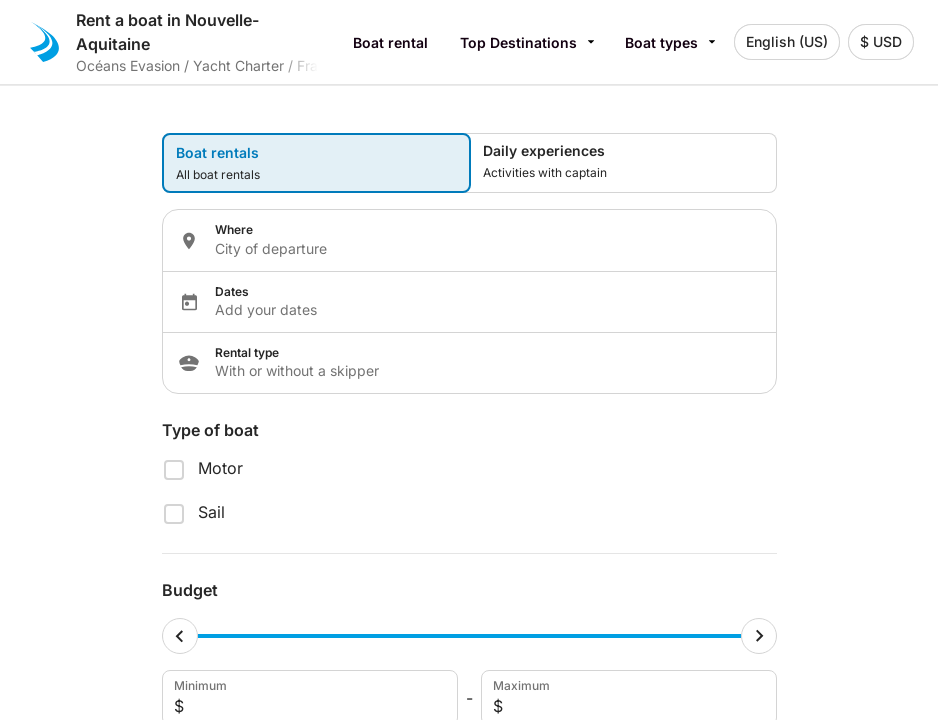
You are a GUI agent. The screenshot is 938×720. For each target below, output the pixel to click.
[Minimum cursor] (180, 636)
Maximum (627, 698)
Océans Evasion (128, 65)
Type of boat (210, 430)
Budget (190, 590)
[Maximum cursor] (759, 636)
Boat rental (390, 42)
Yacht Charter (238, 65)
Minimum (308, 698)
